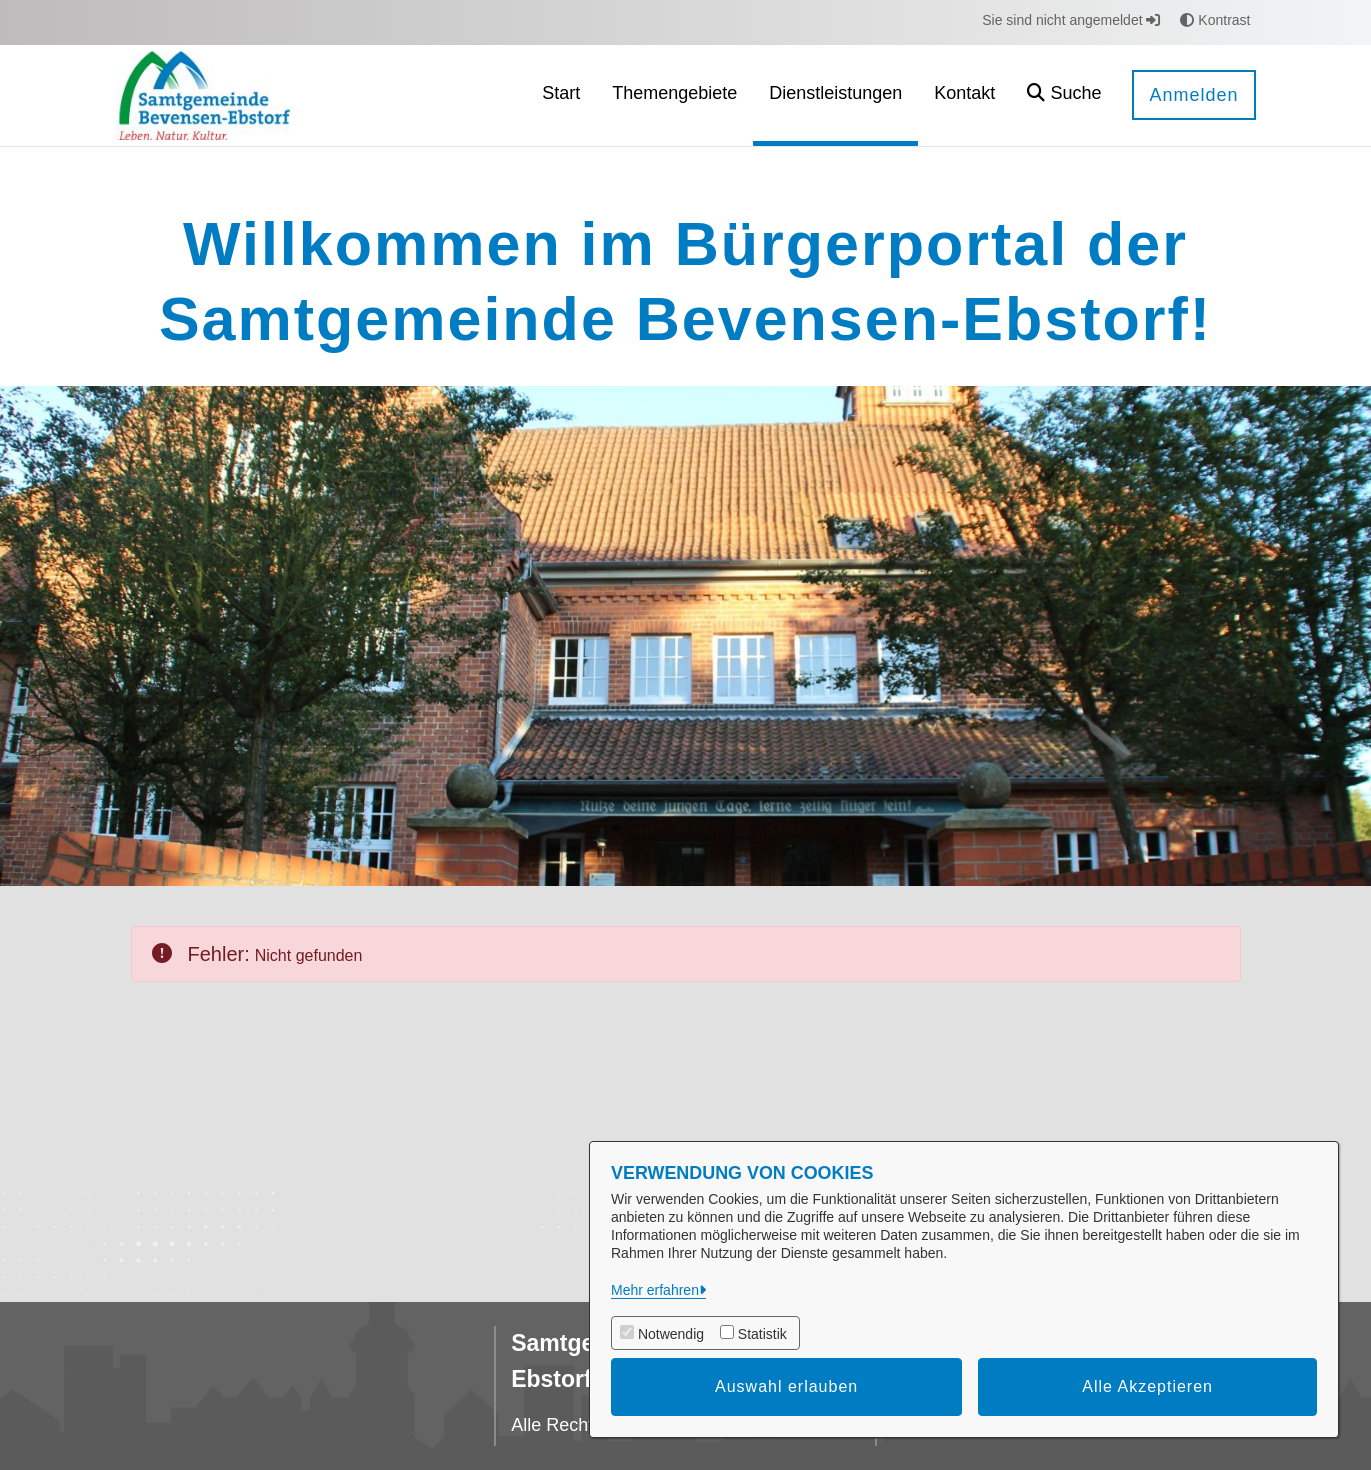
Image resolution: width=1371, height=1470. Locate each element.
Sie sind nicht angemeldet (1071, 20)
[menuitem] (561, 95)
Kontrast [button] (1215, 20)
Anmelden (1193, 95)
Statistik (762, 1334)
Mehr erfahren (655, 1290)
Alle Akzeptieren (1147, 1386)
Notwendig (671, 1334)
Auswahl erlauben (786, 1386)
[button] (1064, 95)
